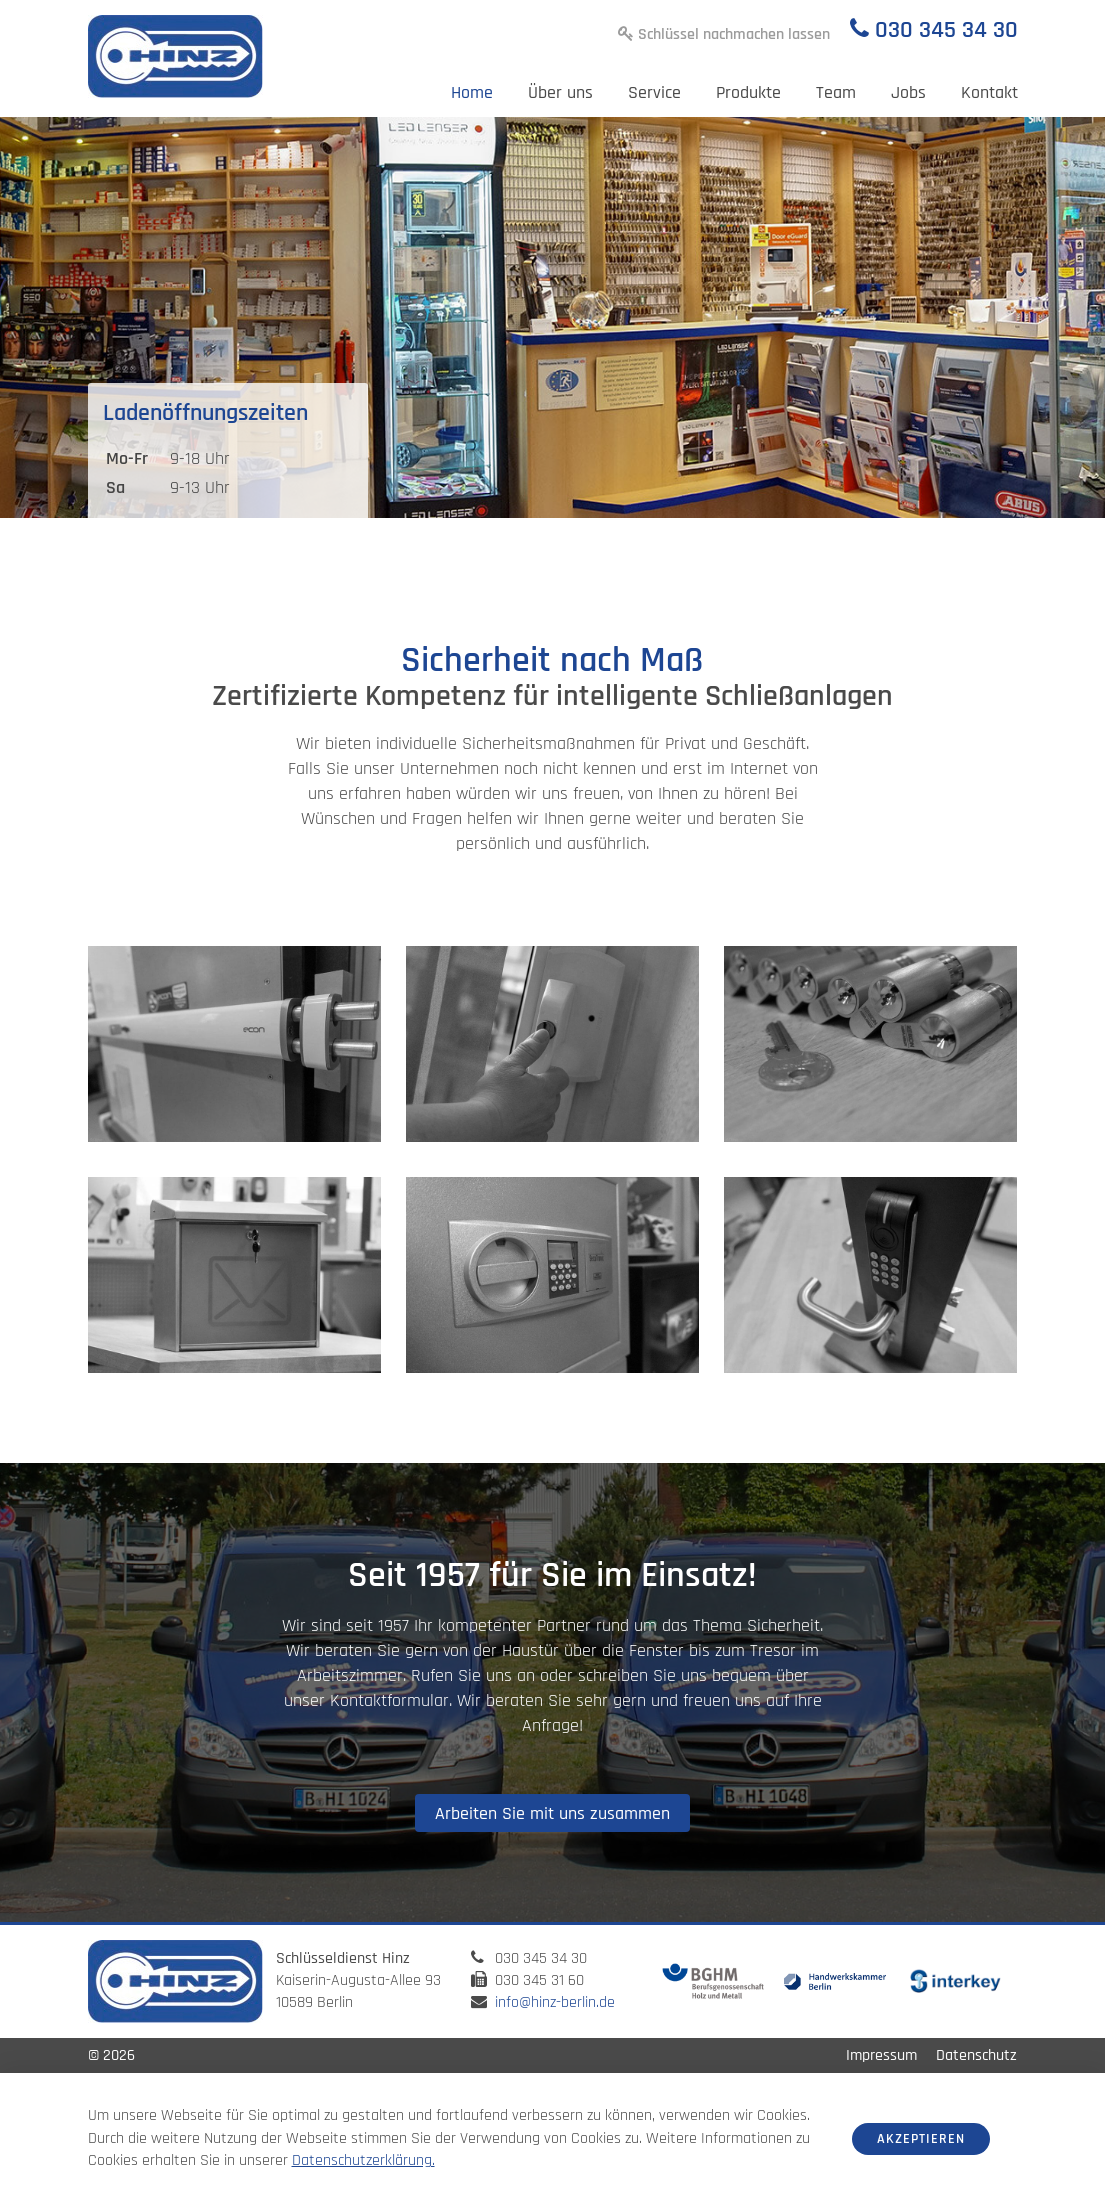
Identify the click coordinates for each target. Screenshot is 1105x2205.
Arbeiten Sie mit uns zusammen (552, 1813)
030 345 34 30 (946, 30)
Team (836, 92)
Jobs (908, 92)
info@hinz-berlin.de (555, 2002)
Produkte (748, 92)
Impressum (881, 2055)
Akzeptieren (921, 2139)
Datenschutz (976, 2055)
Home (472, 92)
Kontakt (989, 92)
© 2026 (111, 2055)
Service (654, 92)
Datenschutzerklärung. (363, 2160)
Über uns (560, 92)
